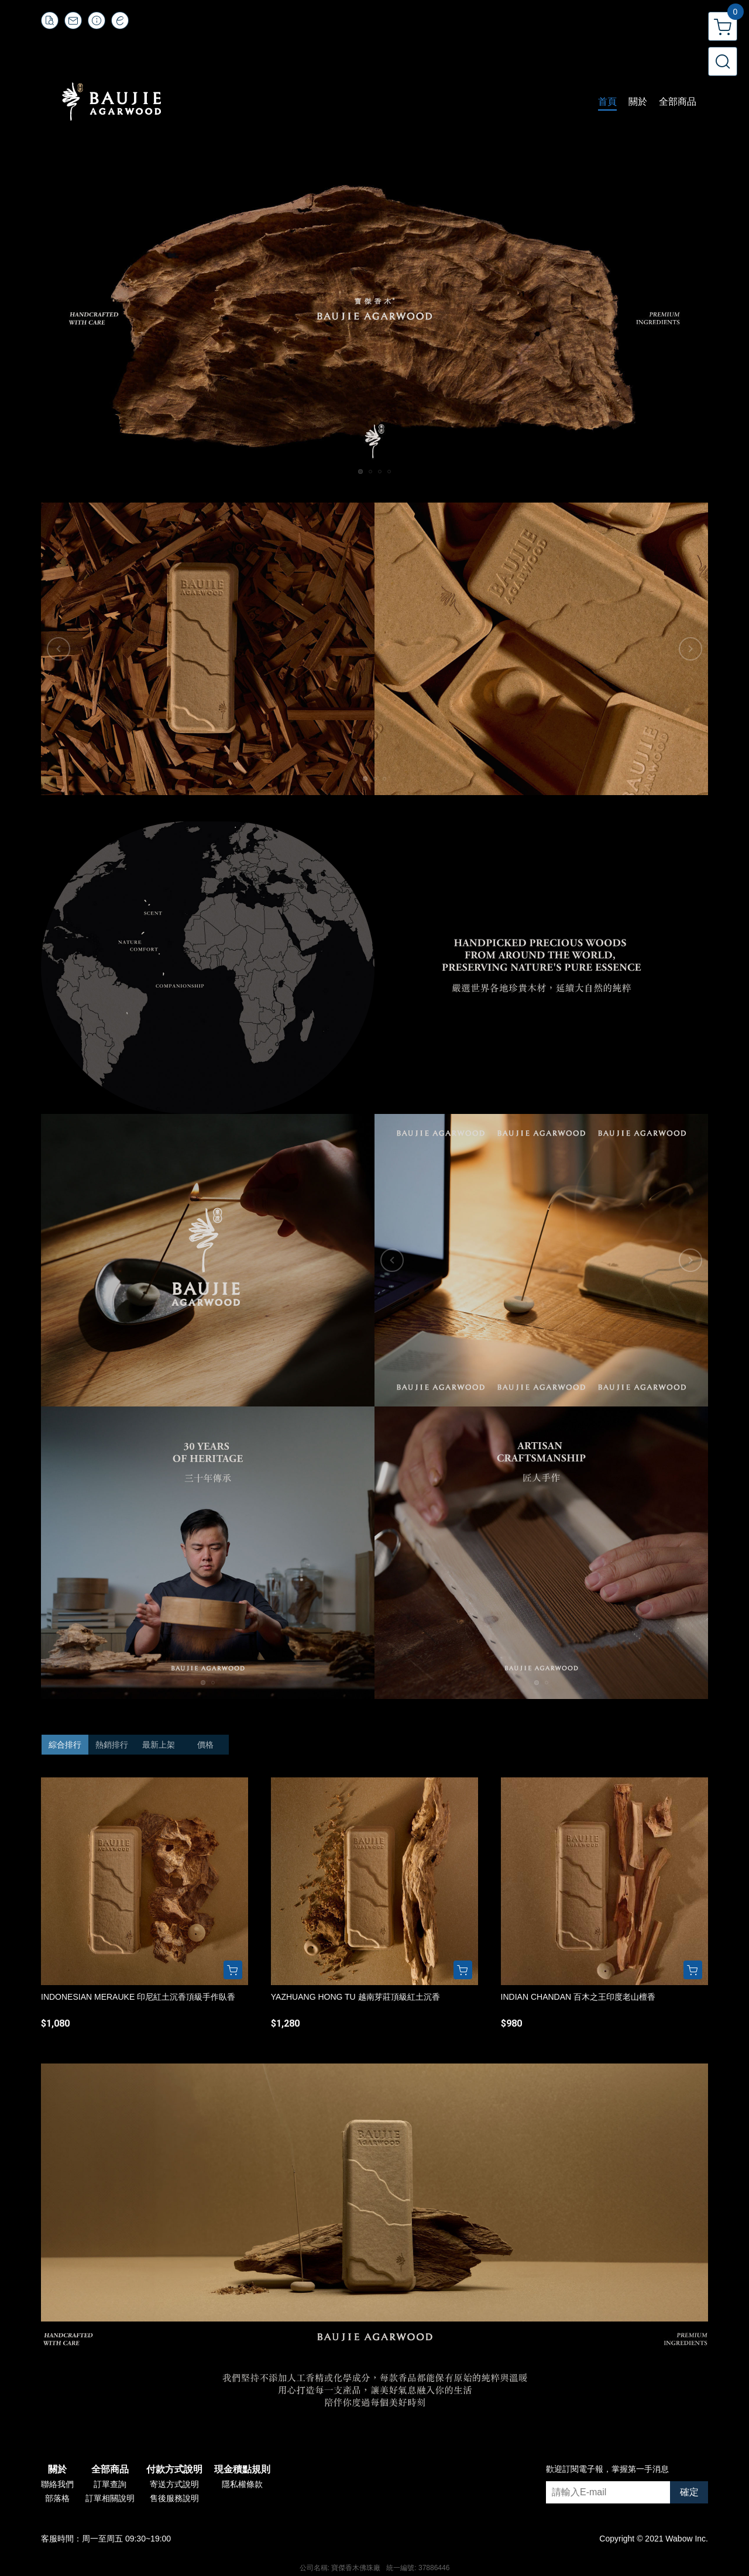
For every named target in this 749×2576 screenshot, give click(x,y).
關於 (57, 2469)
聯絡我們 (57, 2484)
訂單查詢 (110, 2484)
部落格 (57, 2498)
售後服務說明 (174, 2498)
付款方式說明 (174, 2469)
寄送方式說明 (174, 2484)
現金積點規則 (242, 2469)
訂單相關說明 (110, 2498)
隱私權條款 (242, 2484)
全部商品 (110, 2469)
